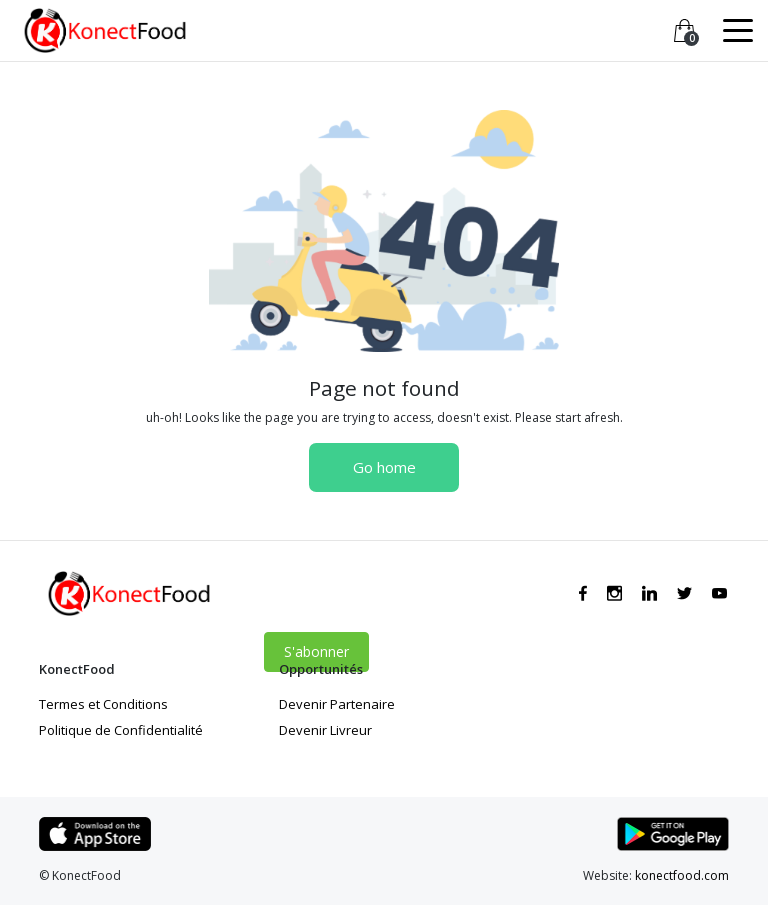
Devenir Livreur (325, 730)
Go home (384, 467)
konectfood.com (682, 875)
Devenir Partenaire (337, 704)
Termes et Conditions (103, 704)
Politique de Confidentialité (121, 730)
